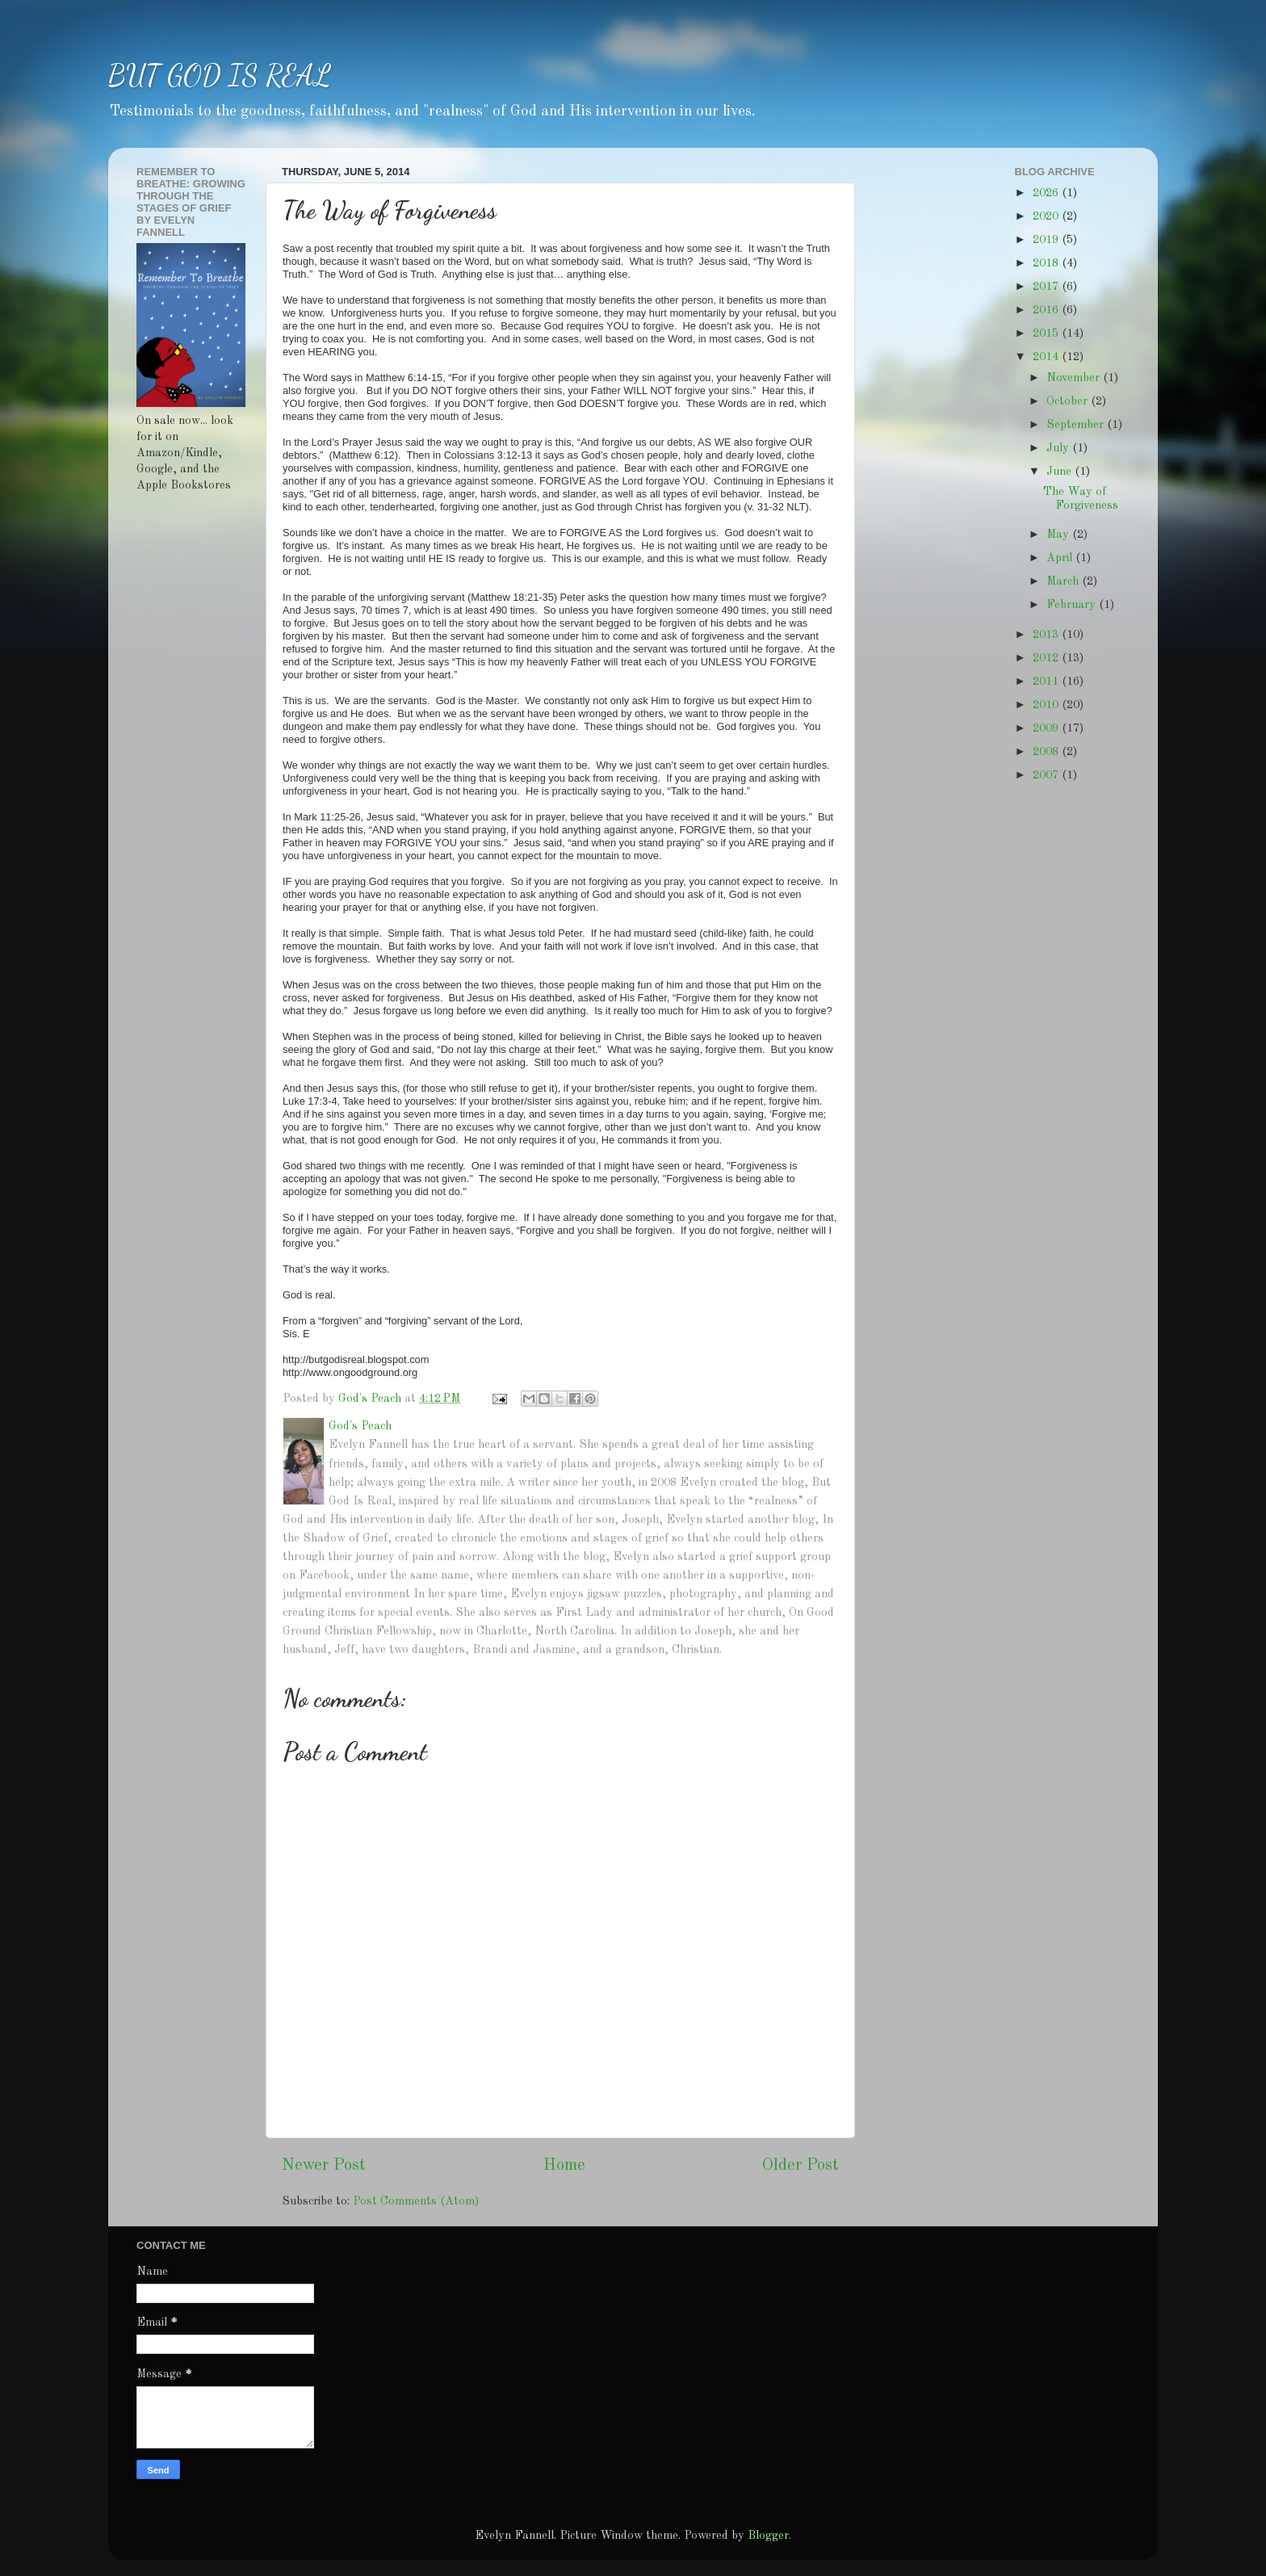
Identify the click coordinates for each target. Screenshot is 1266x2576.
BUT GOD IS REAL (219, 75)
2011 (1047, 681)
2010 (1047, 705)
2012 (1047, 658)
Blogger (768, 2535)
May (1059, 534)
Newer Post (324, 2166)
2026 (1047, 193)
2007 (1047, 775)
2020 (1047, 216)
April (1060, 558)
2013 (1047, 634)
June (1060, 471)
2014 (1047, 357)
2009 (1047, 728)
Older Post (800, 2166)
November (1074, 378)
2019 (1047, 239)
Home (564, 2166)
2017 (1047, 286)
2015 (1047, 333)
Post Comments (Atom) (416, 2201)
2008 (1047, 751)
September (1076, 424)
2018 (1047, 263)
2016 (1047, 310)
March (1064, 581)
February (1072, 604)
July (1059, 448)
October (1068, 401)
